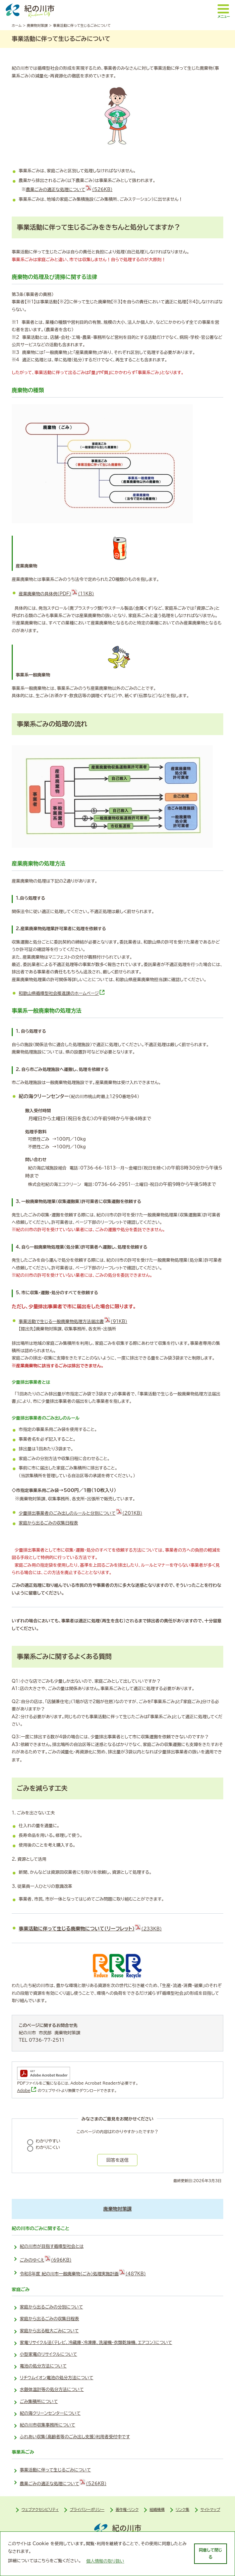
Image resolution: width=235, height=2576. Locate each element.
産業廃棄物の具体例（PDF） (56, 594)
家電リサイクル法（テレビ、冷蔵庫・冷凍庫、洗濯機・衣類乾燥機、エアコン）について (96, 2342)
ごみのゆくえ (45, 2258)
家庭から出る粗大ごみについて (49, 2331)
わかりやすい (48, 2141)
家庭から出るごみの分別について (51, 2307)
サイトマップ (210, 2509)
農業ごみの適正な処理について (69, 189)
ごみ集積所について (39, 2401)
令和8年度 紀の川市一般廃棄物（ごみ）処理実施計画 (83, 2272)
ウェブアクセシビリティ (40, 2509)
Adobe (27, 2090)
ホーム (16, 25)
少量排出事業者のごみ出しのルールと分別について (80, 1513)
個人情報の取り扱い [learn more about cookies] (105, 2561)
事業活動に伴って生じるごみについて (55, 2470)
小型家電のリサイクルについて (48, 2354)
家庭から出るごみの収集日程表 (48, 1523)
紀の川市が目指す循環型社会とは (51, 2246)
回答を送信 (117, 2160)
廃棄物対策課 (37, 25)
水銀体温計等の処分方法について (52, 2389)
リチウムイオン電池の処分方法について (56, 2378)
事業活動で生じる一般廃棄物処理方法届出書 (73, 1321)
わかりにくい (48, 2147)
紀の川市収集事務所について (47, 2425)
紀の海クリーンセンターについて (50, 2413)
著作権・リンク (127, 2509)
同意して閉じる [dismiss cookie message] (210, 2553)
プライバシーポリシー (87, 2509)
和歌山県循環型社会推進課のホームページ (62, 993)
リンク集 (182, 2509)
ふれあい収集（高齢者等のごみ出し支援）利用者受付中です (75, 2437)
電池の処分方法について (43, 2366)
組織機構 (157, 2509)
